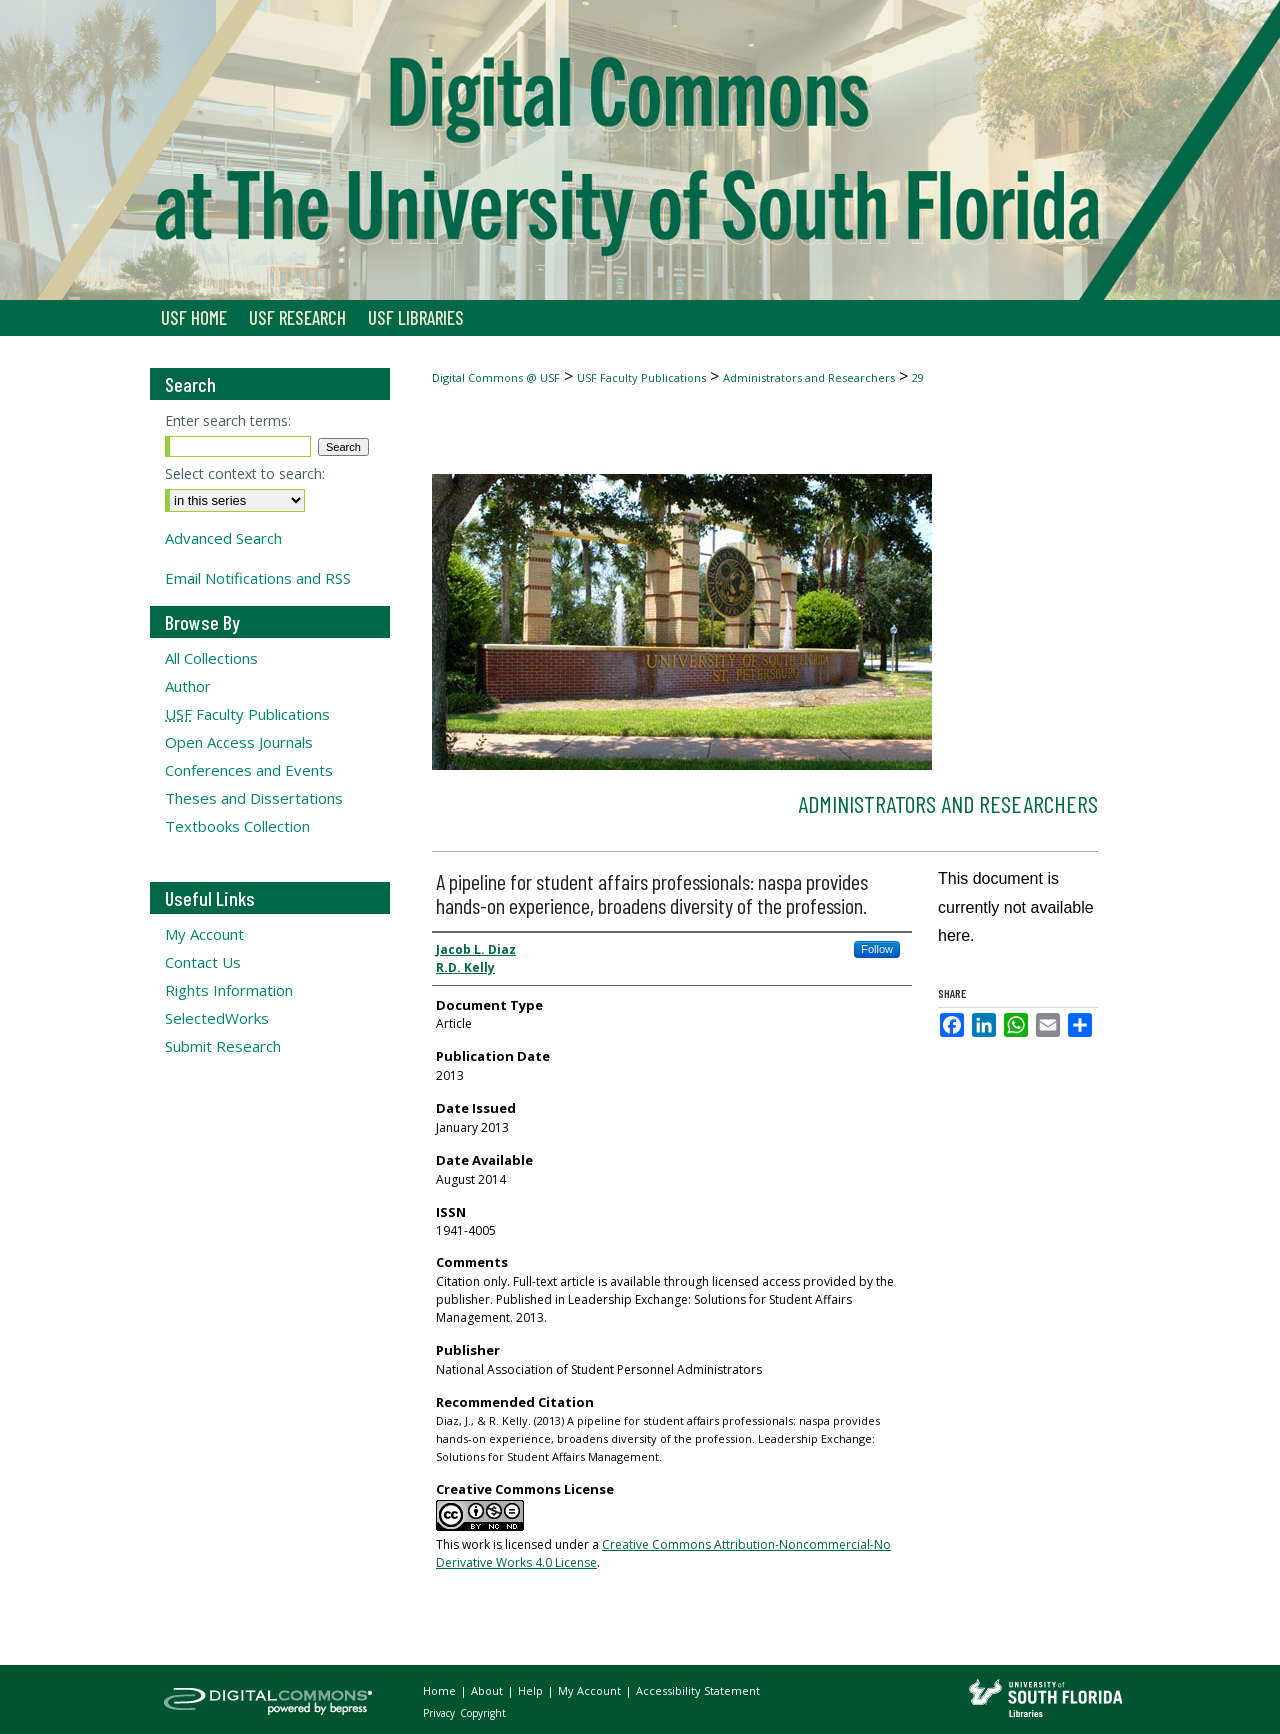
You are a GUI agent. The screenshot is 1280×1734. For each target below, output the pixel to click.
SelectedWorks (217, 1018)
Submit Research (223, 1046)
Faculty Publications (247, 714)
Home (441, 1690)
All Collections (211, 658)
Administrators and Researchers (809, 377)
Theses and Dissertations (254, 798)
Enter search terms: (228, 420)
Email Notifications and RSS (258, 578)
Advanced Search (223, 538)
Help (532, 1690)
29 (918, 377)
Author (188, 686)
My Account (204, 934)
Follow (877, 949)
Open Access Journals (239, 742)
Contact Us (203, 962)
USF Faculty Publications (641, 377)
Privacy (440, 1713)
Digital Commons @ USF (496, 377)
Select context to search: (245, 473)
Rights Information (229, 990)
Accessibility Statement (698, 1690)
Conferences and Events (249, 770)
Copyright (483, 1713)
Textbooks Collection (237, 826)
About (488, 1690)
